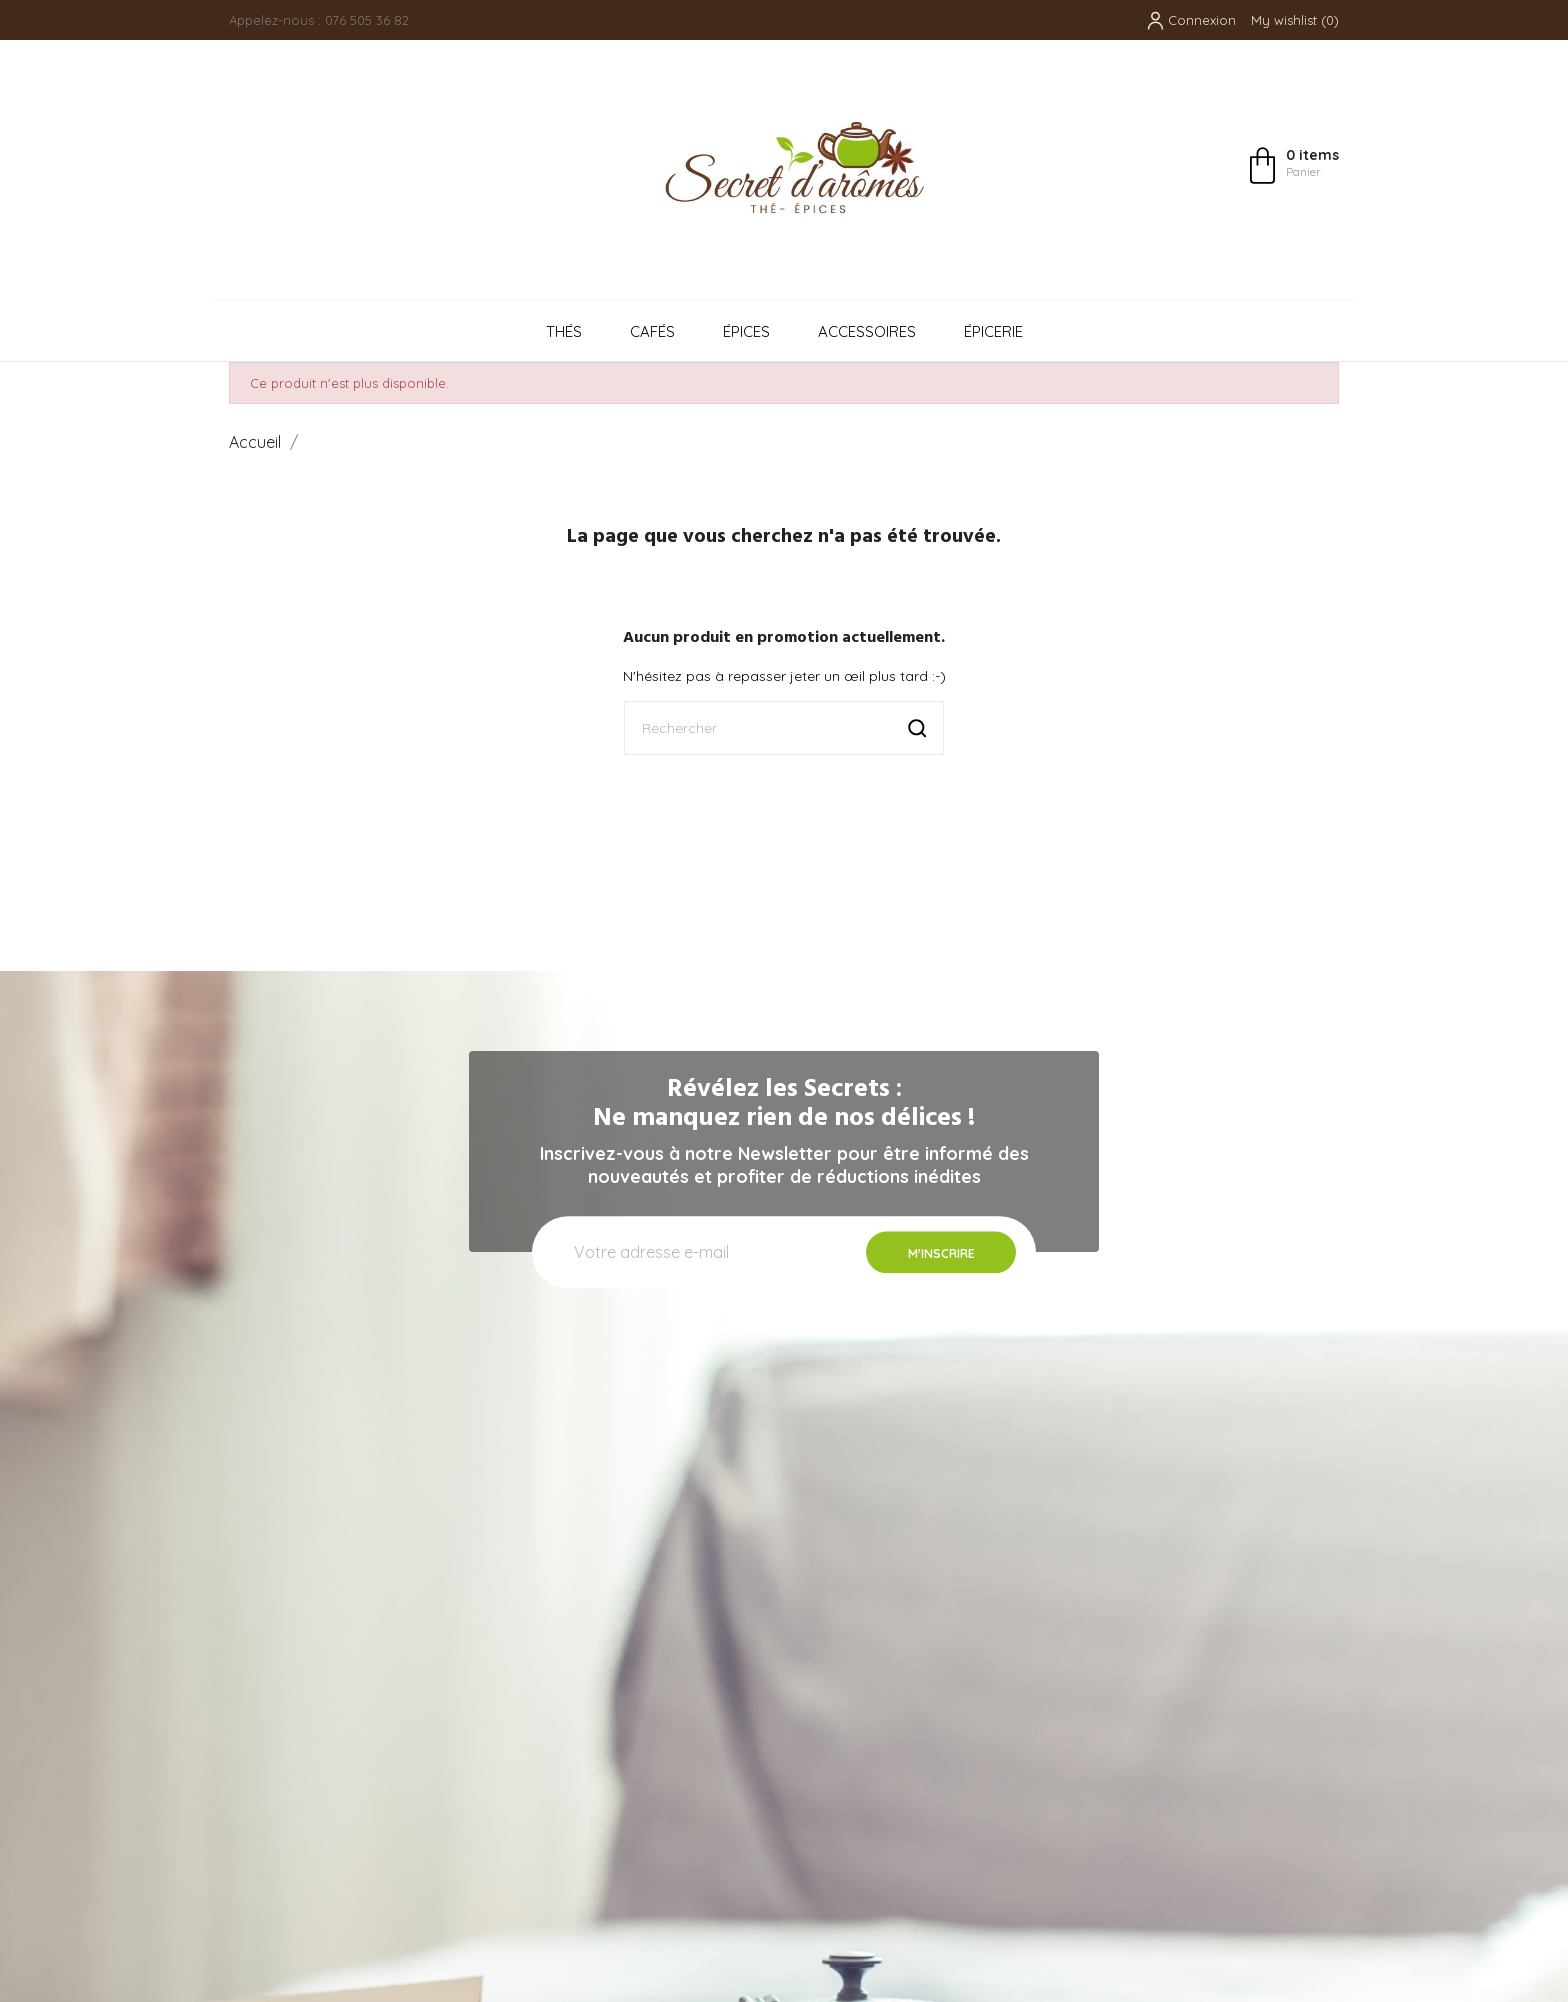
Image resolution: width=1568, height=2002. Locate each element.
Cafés (652, 331)
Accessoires (867, 331)
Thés (564, 331)
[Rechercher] (784, 728)
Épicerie (993, 331)
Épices (746, 331)
